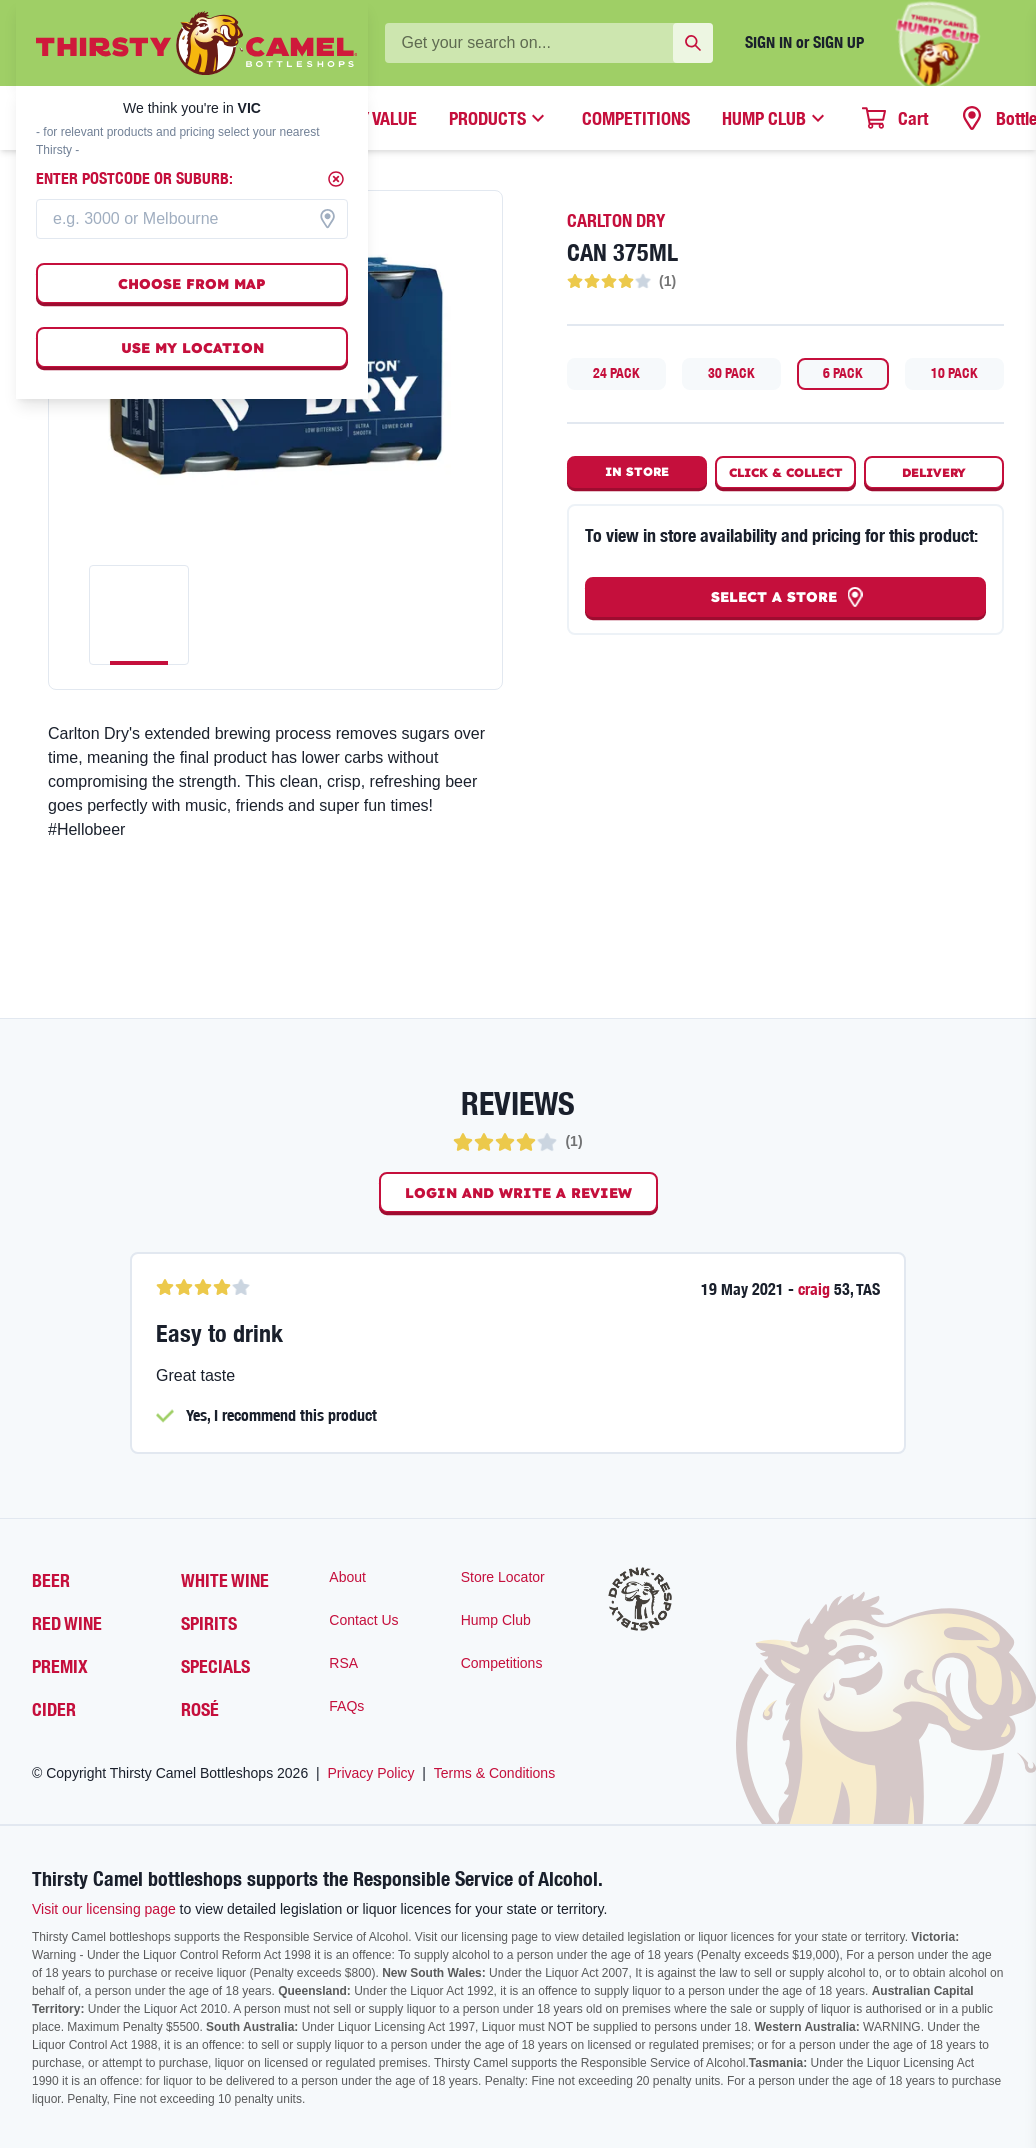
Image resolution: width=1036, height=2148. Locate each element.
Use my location (192, 348)
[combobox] (192, 219)
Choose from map (192, 284)
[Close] (336, 179)
